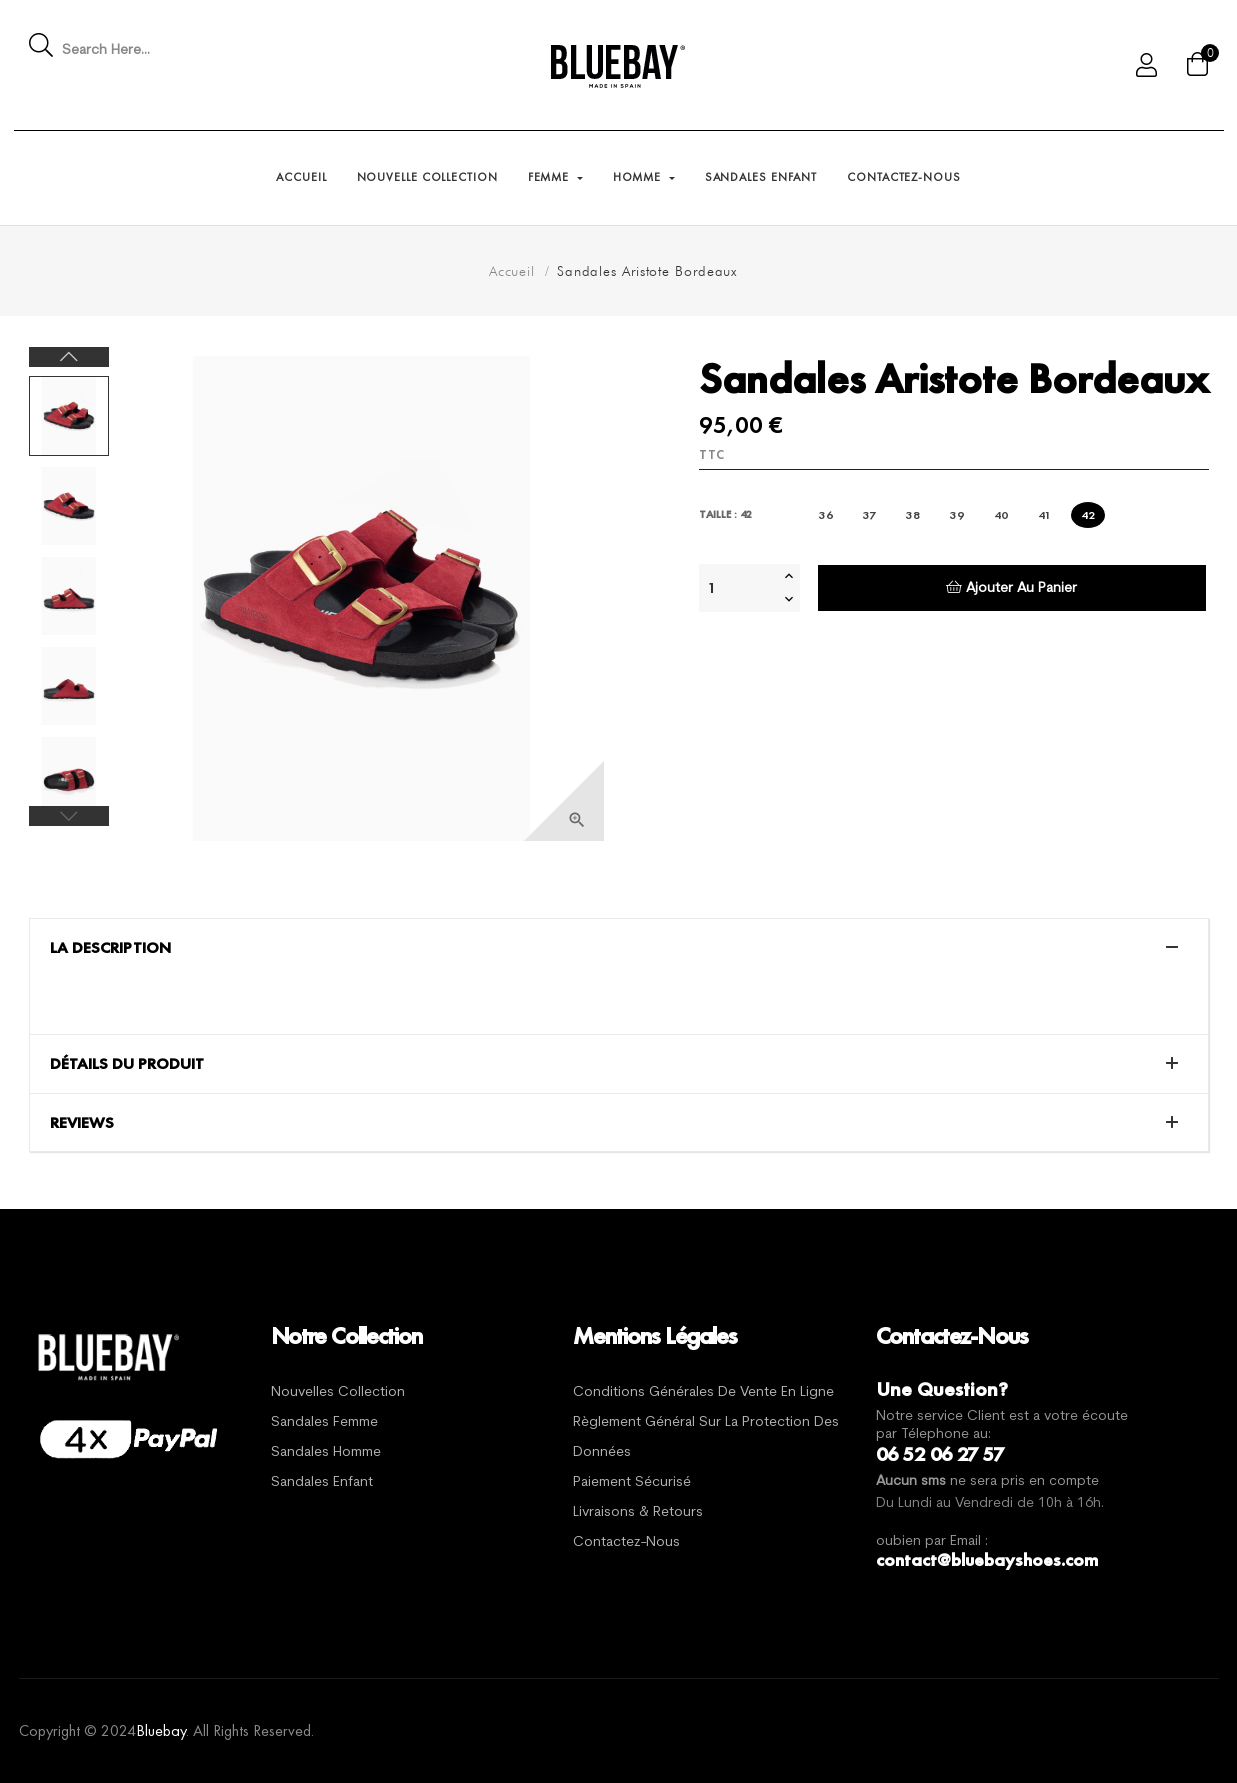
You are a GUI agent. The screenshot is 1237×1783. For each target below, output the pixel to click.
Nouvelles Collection (338, 1392)
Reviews (82, 1123)
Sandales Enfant (322, 1482)
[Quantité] (739, 588)
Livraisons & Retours (638, 1512)
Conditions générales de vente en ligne (703, 1392)
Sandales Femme (324, 1422)
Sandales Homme (326, 1452)
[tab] (619, 948)
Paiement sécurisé (632, 1482)
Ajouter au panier (1011, 587)
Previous (69, 816)
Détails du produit (127, 1064)
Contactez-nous (626, 1542)
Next (69, 357)
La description (110, 948)
